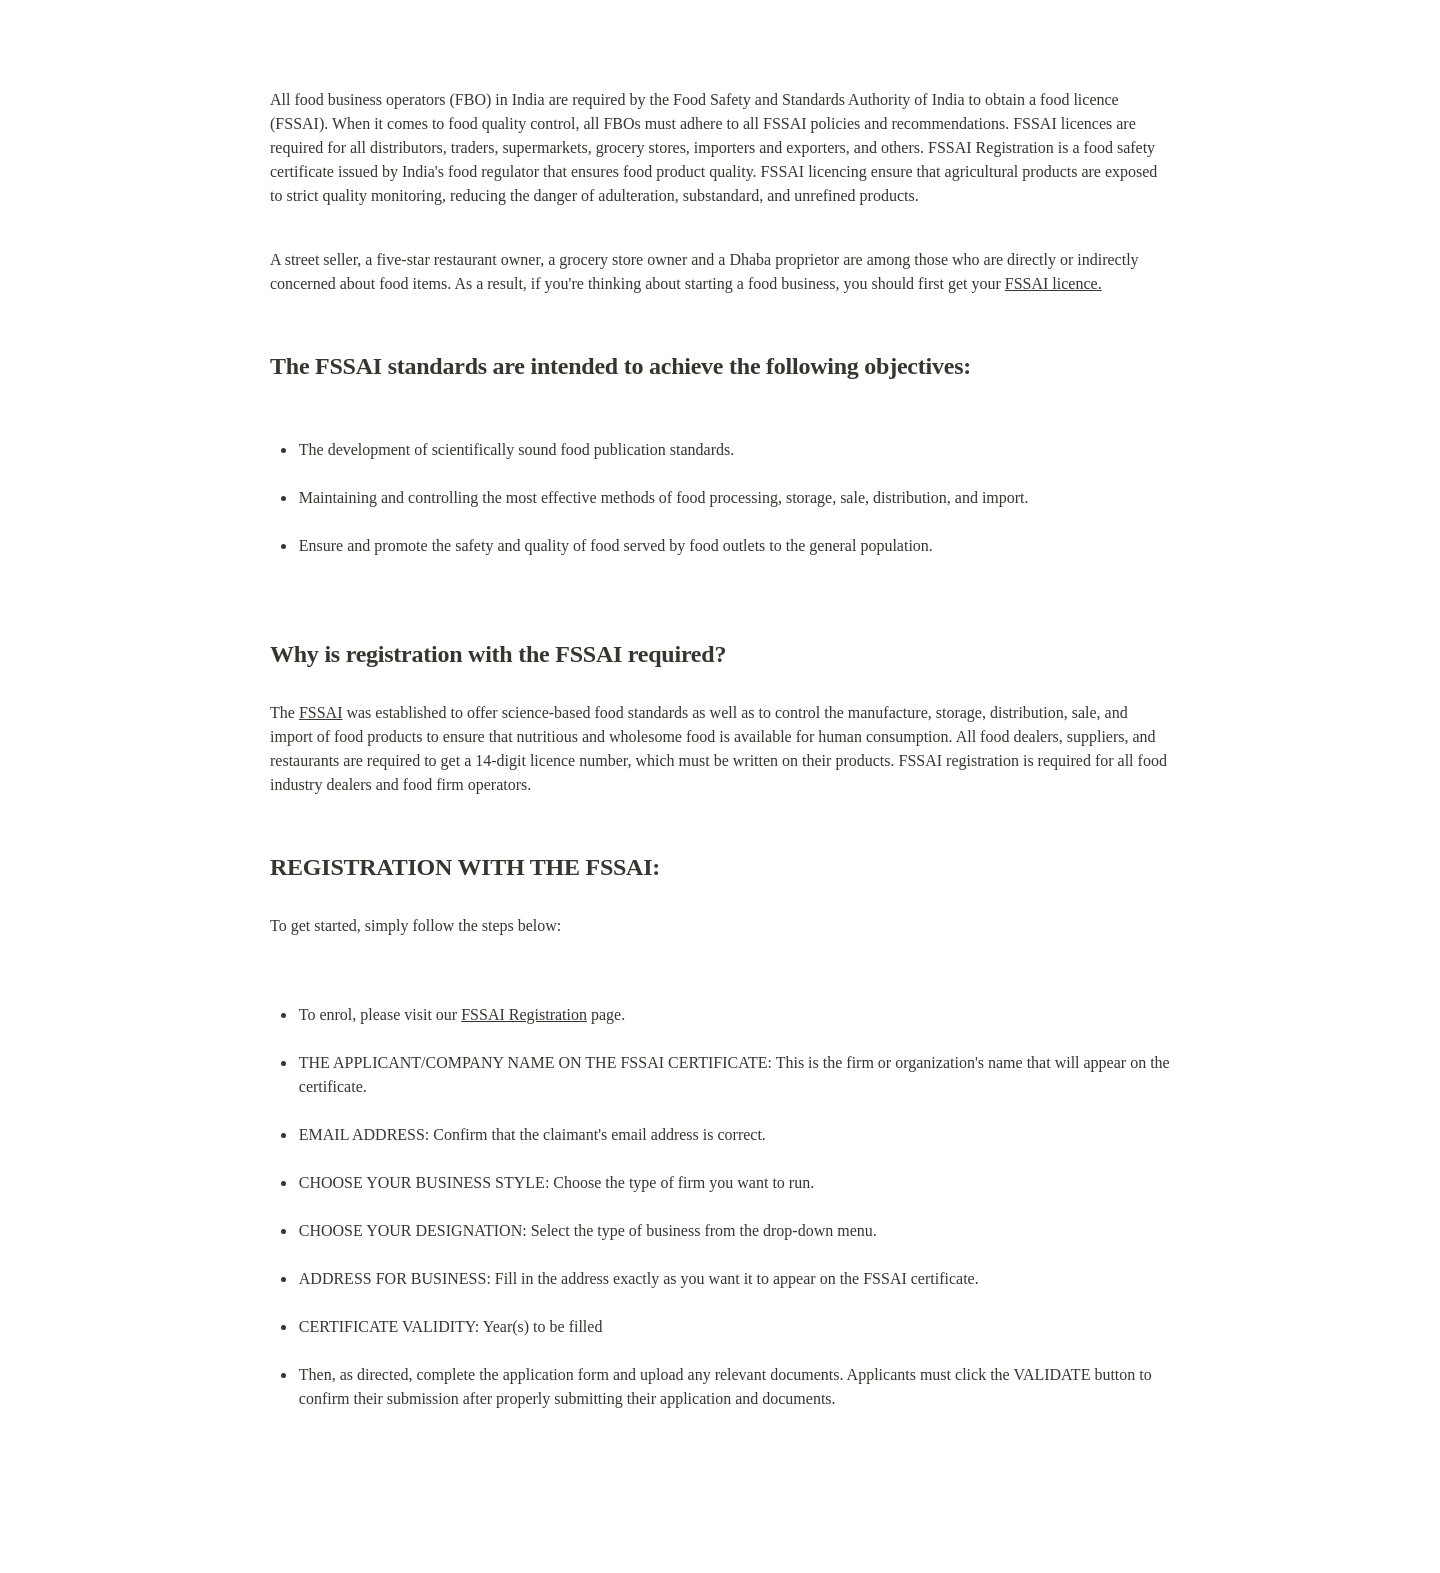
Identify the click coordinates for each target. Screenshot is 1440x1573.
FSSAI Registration (524, 1014)
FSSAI (321, 712)
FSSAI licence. (1053, 283)
